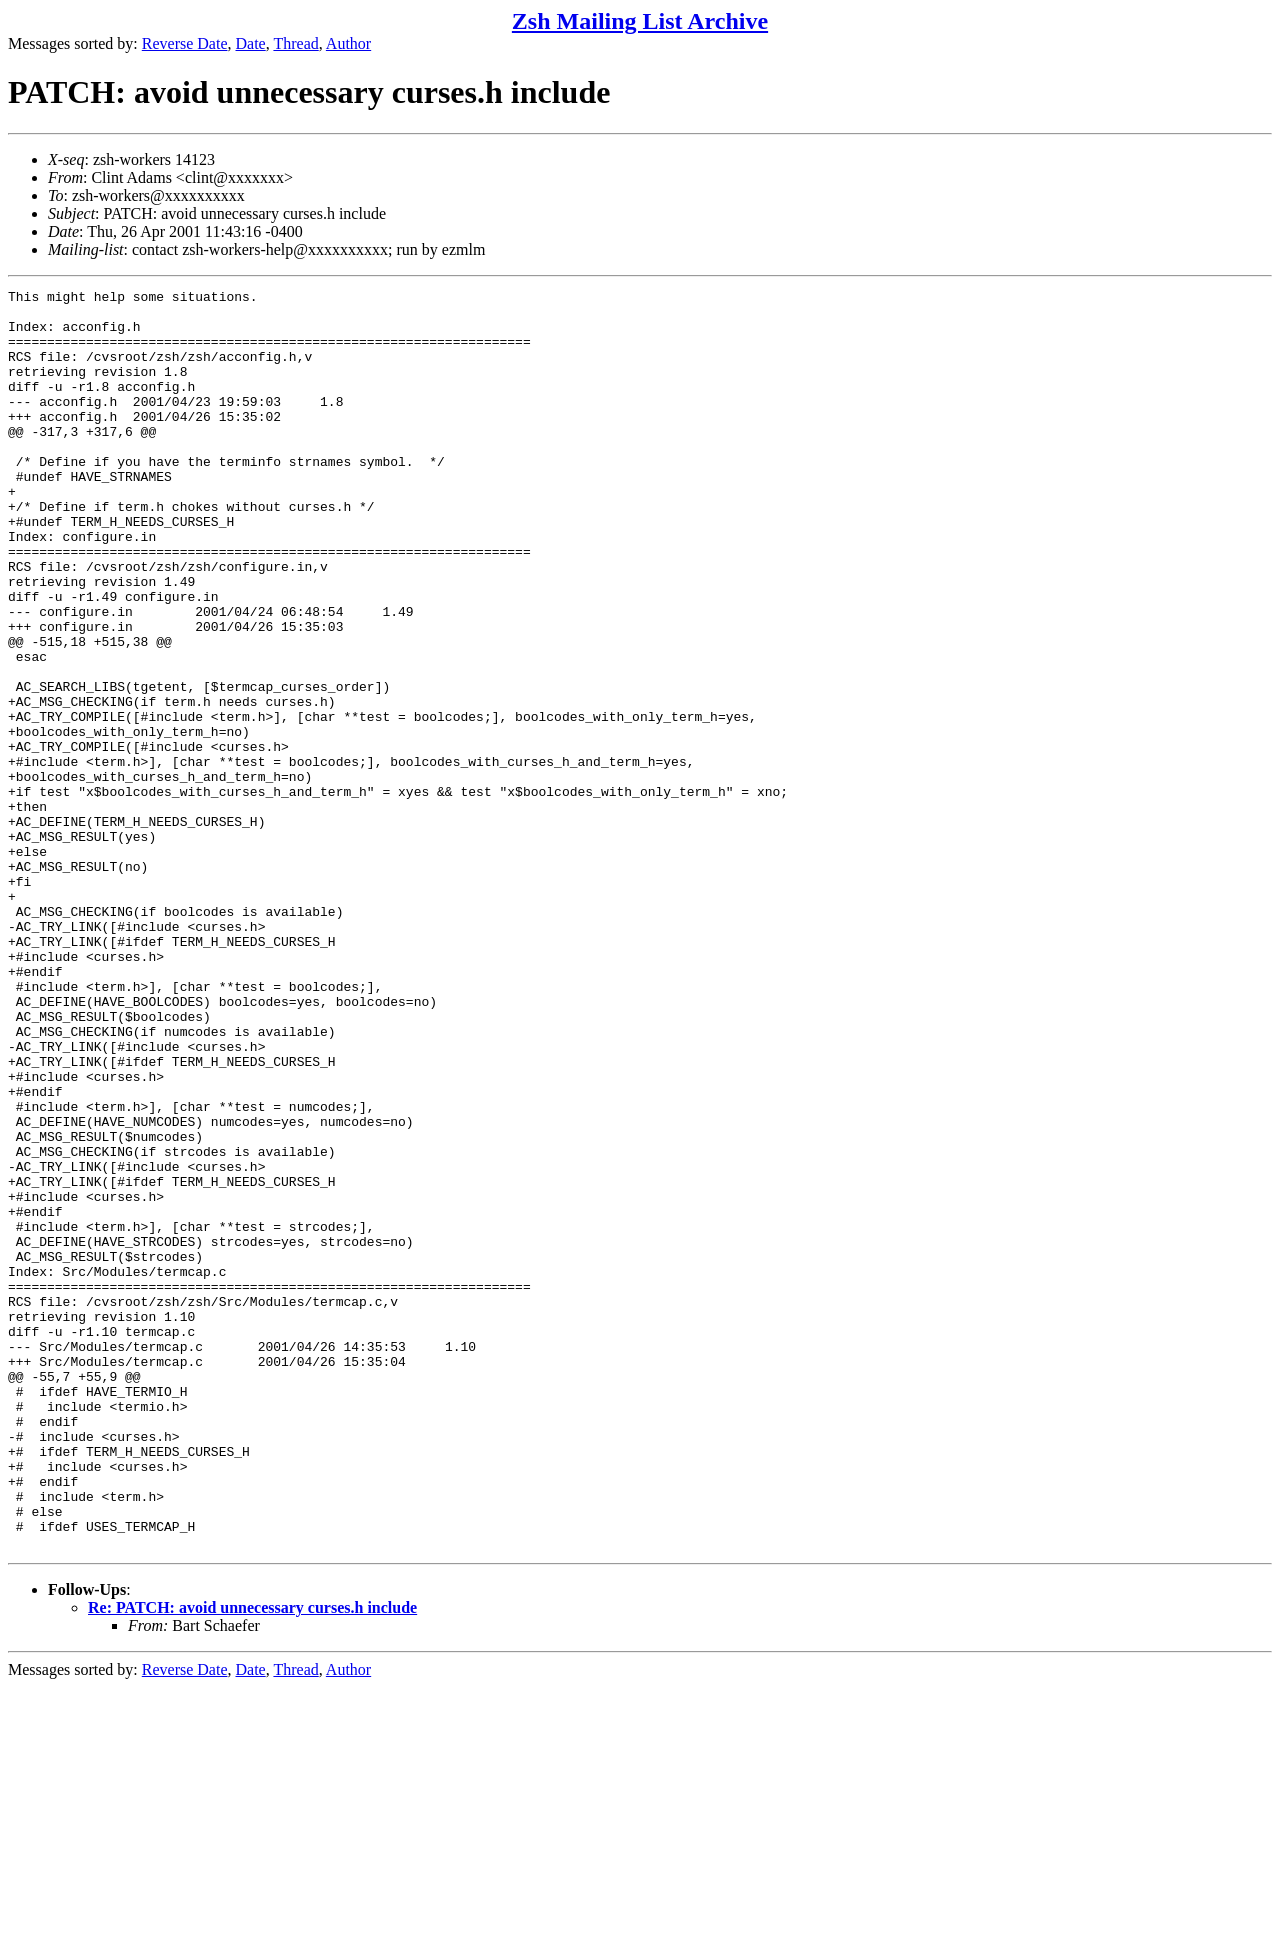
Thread (295, 43)
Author (348, 43)
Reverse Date (185, 43)
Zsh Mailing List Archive (640, 21)
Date (251, 43)
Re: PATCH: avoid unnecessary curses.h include (252, 1859)
